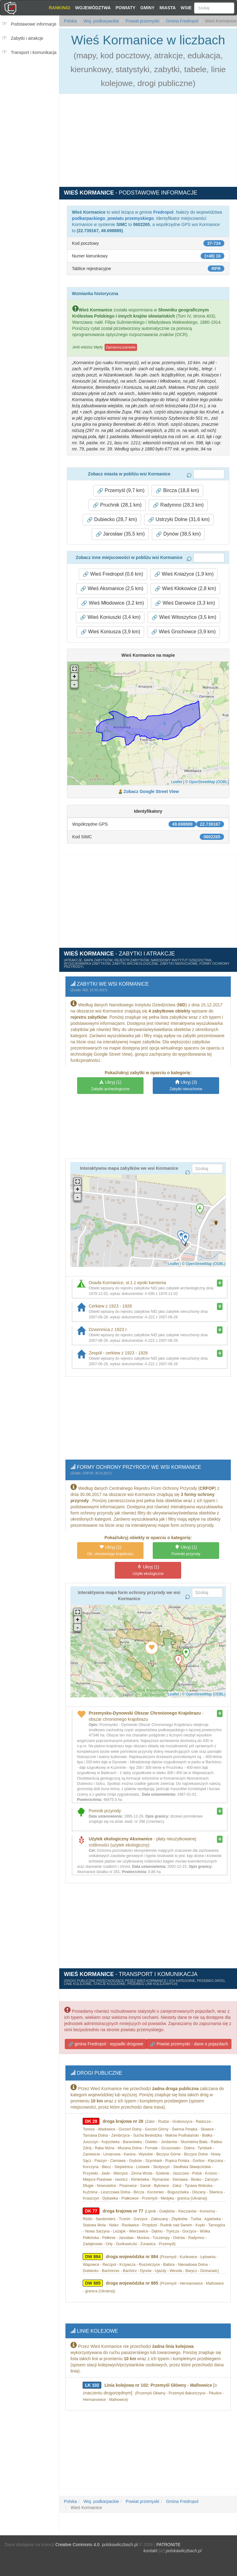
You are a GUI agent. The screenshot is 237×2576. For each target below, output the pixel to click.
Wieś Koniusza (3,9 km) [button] (110, 630)
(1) (110, 1082)
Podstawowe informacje (33, 24)
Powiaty (125, 7)
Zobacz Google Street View (151, 790)
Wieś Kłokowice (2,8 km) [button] (185, 587)
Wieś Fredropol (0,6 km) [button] (113, 573)
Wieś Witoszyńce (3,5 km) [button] (184, 616)
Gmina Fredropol (181, 20)
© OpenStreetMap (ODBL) (207, 781)
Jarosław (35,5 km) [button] (120, 533)
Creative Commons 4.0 (77, 2529)
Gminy (147, 7)
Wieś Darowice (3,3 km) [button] (185, 602)
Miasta (168, 7)
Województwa (92, 7)
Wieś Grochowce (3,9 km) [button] (183, 630)
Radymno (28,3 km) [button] (178, 504)
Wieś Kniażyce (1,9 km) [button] (184, 573)
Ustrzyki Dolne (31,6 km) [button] (179, 518)
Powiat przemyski (141, 20)
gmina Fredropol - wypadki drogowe (105, 2038)
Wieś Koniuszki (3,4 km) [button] (110, 616)
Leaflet (176, 781)
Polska (70, 20)
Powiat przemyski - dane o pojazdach (189, 2038)
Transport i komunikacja (33, 52)
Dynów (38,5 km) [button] (178, 533)
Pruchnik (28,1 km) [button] (117, 504)
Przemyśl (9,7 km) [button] (120, 489)
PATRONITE (168, 2529)
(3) (185, 1082)
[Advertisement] (31, 96)
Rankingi (59, 7)
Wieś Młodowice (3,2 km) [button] (112, 602)
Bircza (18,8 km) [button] (177, 489)
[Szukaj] (214, 8)
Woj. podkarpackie (100, 20)
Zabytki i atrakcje (27, 38)
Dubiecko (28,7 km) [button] (112, 518)
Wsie (186, 7)
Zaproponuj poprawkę (121, 346)
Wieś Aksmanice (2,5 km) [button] (111, 587)
